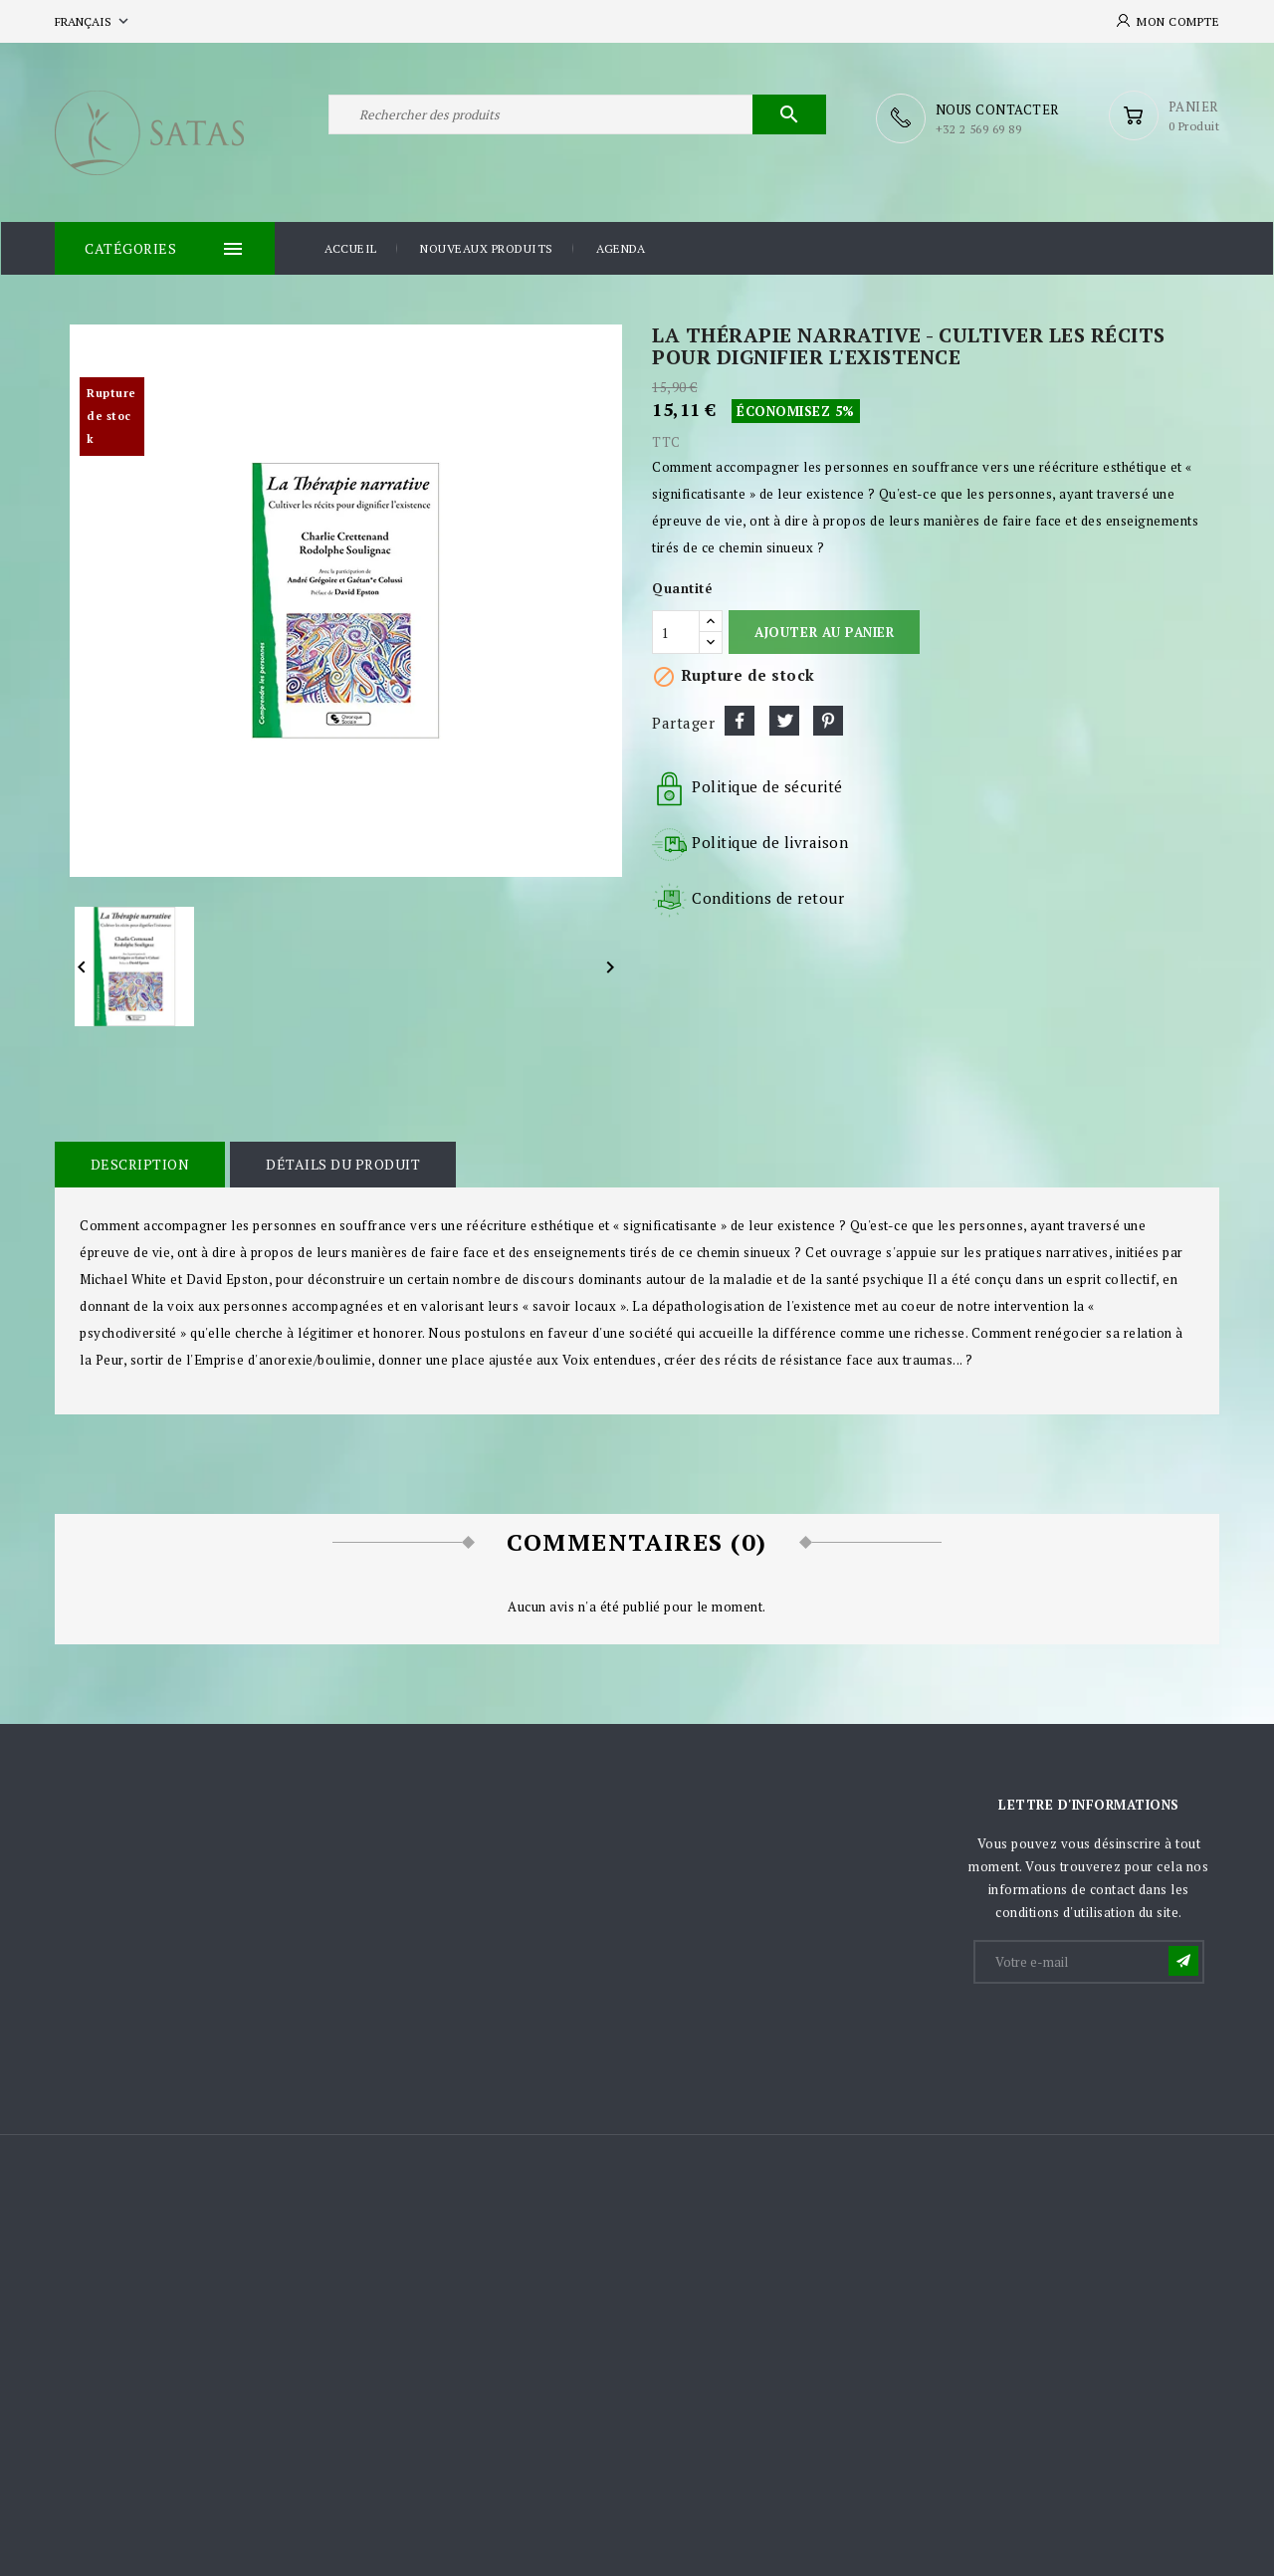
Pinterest (828, 720)
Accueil (350, 247)
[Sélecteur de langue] (93, 21)
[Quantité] (676, 631)
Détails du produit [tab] (341, 1163)
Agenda (620, 247)
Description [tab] (139, 1163)
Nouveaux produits (486, 247)
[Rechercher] (577, 117)
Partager (739, 720)
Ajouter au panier (824, 631)
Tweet (784, 720)
